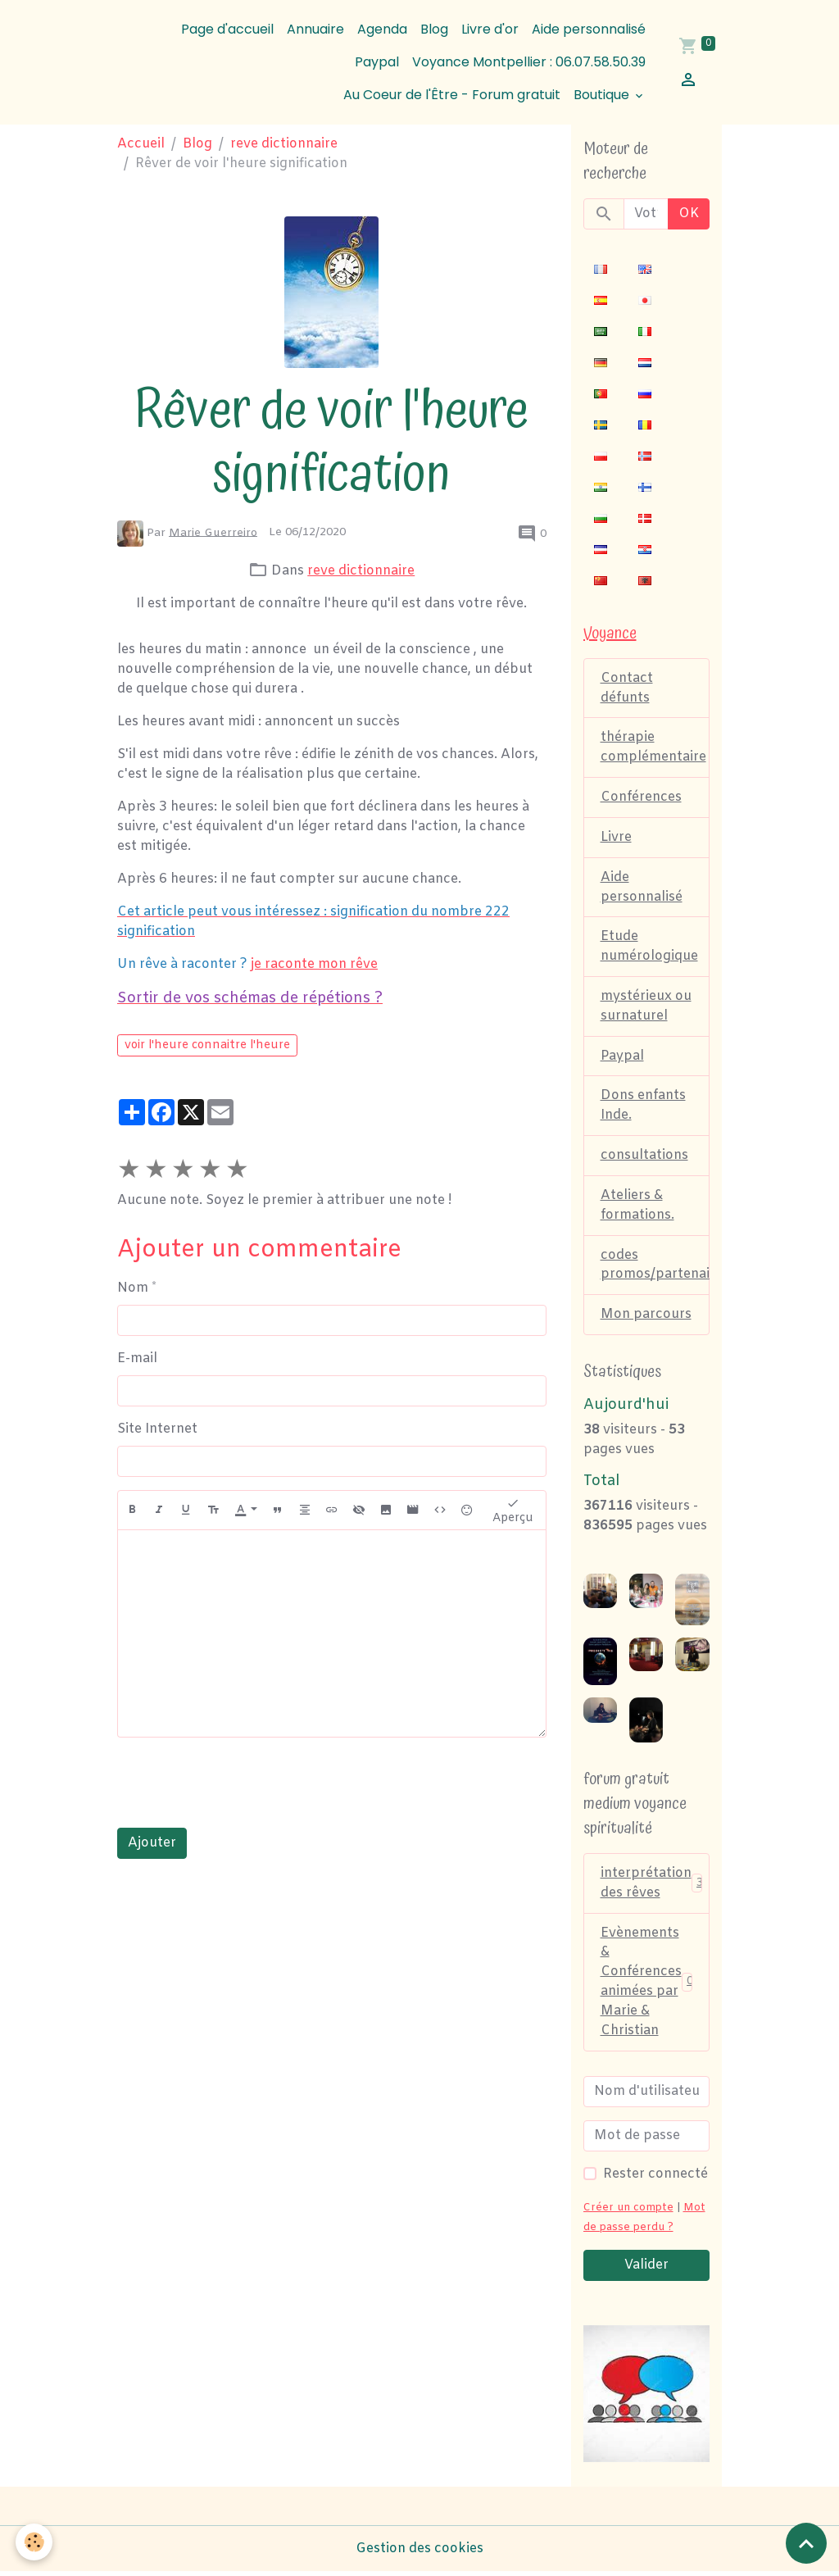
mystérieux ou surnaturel (646, 1007)
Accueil (141, 143)
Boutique (603, 94)
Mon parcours (646, 1317)
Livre (616, 838)
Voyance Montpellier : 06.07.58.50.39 (529, 61)
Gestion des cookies (419, 2552)
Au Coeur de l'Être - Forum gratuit (451, 94)
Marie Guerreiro (213, 532)
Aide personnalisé (589, 29)
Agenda (382, 29)
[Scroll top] (806, 2543)
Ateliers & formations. (637, 1207)
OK (688, 213)
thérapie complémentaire (653, 747)
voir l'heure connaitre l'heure (207, 1045)
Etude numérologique (649, 947)
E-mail (137, 1358)
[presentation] (241, 1783)
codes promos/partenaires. (655, 1267)
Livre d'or (490, 29)
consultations (644, 1157)
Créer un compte (628, 2212)
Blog (434, 29)
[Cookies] (34, 2542)
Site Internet (157, 1429)
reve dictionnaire (284, 143)
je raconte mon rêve (314, 964)
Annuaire (315, 29)
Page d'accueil (227, 29)
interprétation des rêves (653, 1886)
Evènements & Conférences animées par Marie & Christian (648, 1985)
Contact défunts (627, 688)
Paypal (377, 61)
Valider (646, 2269)
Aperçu (512, 1510)
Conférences (641, 797)
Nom (132, 1288)
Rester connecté (655, 2178)
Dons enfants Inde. (643, 1107)
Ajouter (152, 1842)
